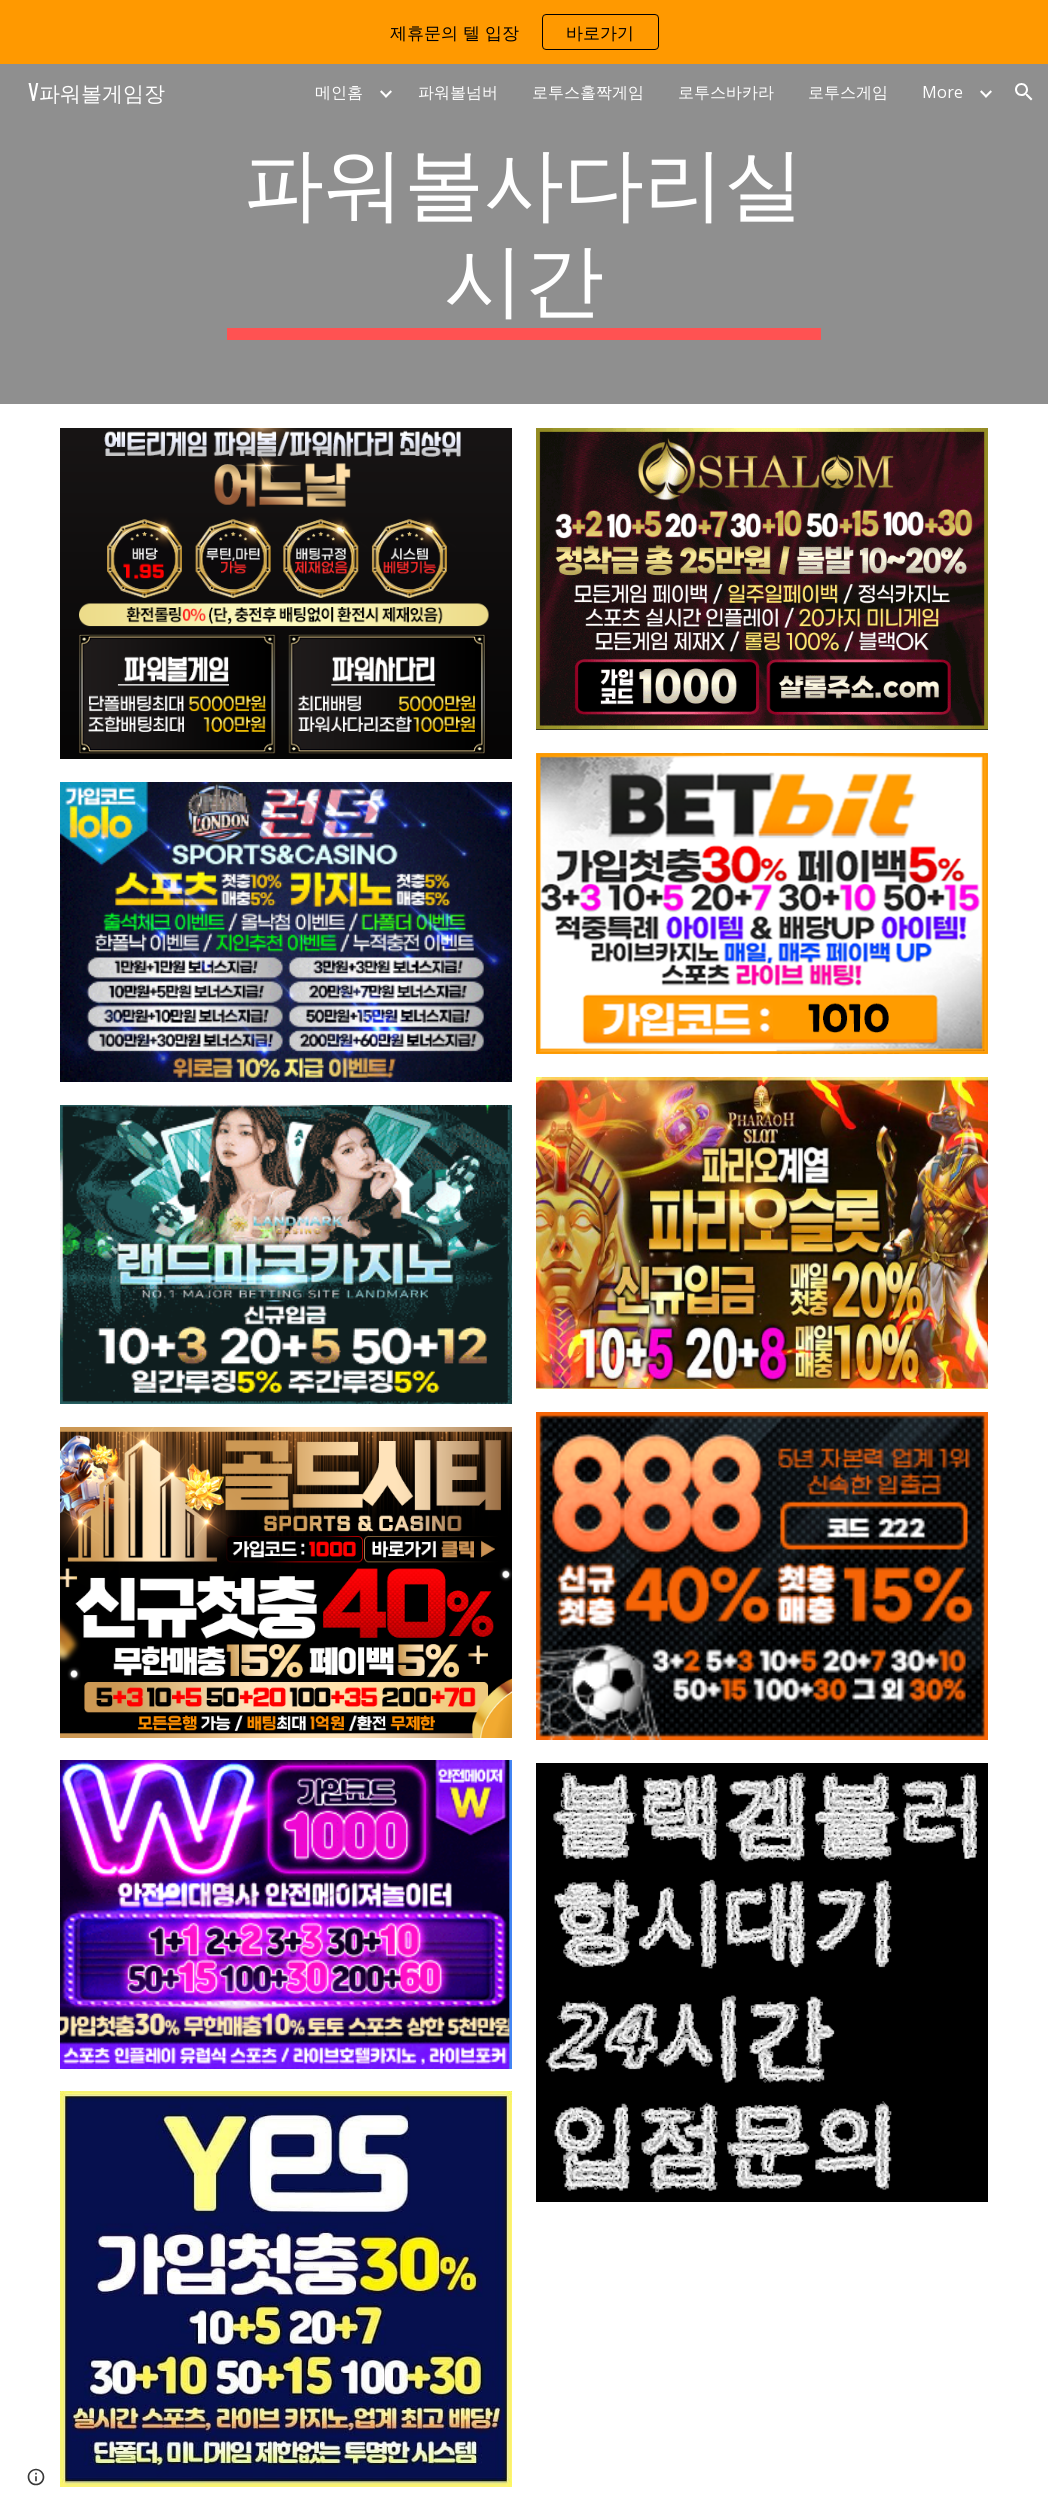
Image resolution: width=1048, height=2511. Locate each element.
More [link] (942, 92)
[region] (524, 32)
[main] (524, 234)
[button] (1024, 92)
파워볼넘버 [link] (458, 92)
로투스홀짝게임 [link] (588, 92)
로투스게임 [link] (848, 92)
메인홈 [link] (339, 92)
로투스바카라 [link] (726, 92)
